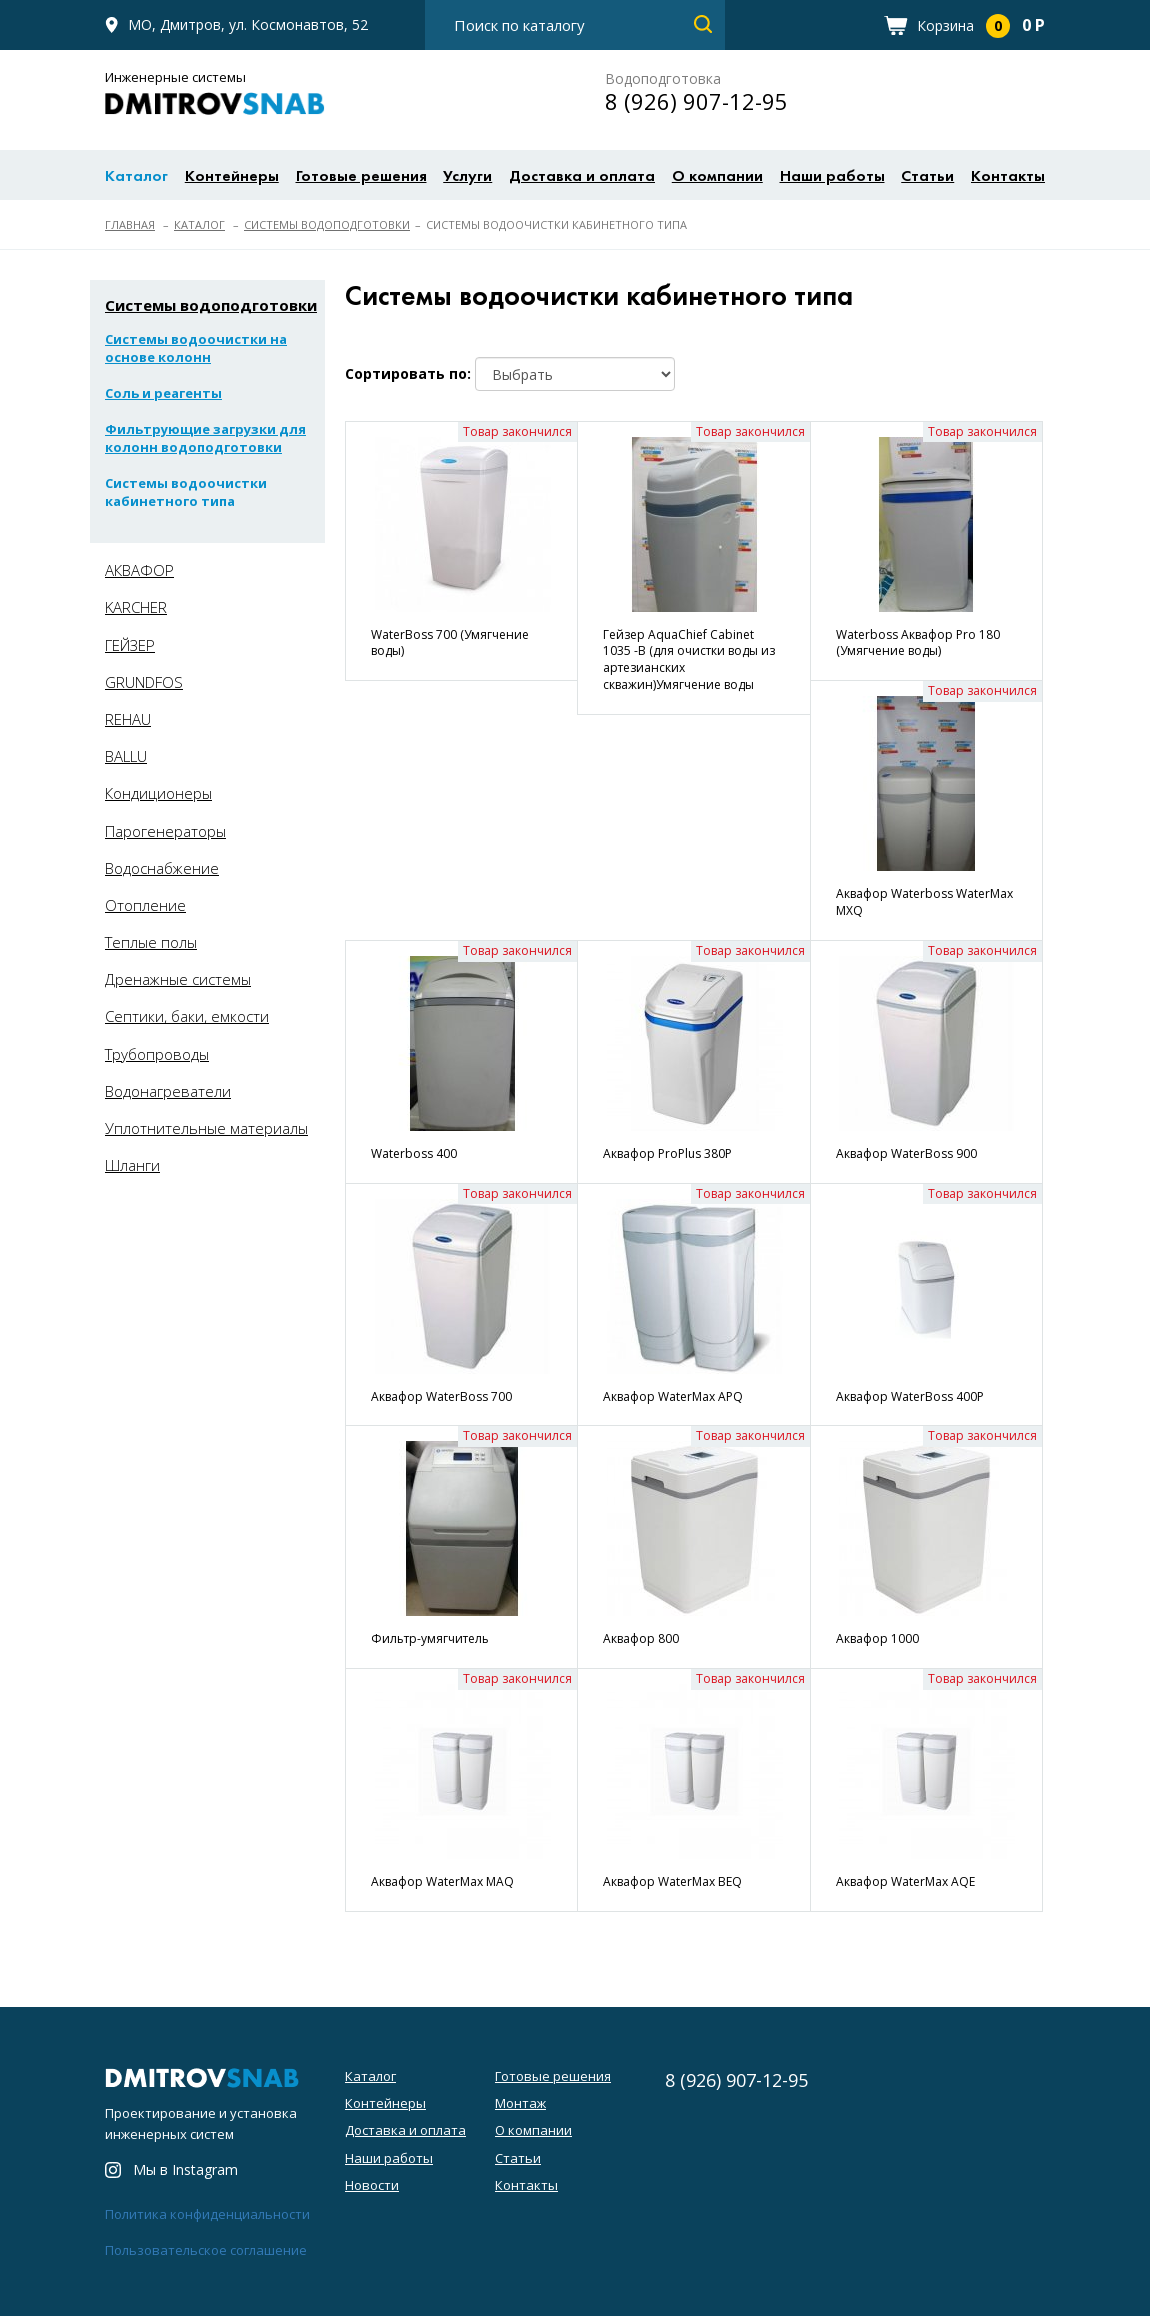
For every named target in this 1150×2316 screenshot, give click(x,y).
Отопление (145, 905)
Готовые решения (361, 177)
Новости (372, 2185)
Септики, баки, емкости (187, 1016)
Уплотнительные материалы (206, 1128)
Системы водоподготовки (327, 224)
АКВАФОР (139, 570)
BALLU (126, 756)
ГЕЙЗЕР (130, 645)
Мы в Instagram (185, 2170)
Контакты (1008, 177)
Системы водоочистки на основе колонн (196, 348)
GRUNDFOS (144, 682)
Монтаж (520, 2103)
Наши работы (832, 177)
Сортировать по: (408, 373)
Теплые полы (151, 942)
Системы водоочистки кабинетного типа (186, 492)
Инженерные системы (215, 93)
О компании (717, 177)
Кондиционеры (158, 793)
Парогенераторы (165, 831)
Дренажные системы (178, 979)
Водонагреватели (168, 1091)
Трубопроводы (157, 1054)
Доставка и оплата (582, 177)
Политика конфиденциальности (207, 2214)
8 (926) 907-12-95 (696, 101)
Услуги (467, 177)
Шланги (132, 1165)
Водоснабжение (162, 868)
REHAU (128, 719)
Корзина (981, 25)
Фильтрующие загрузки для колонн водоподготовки (205, 438)
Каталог (136, 177)
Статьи (927, 177)
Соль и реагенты (163, 393)
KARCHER (136, 607)
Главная (130, 224)
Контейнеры (232, 177)
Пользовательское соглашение (206, 2250)
